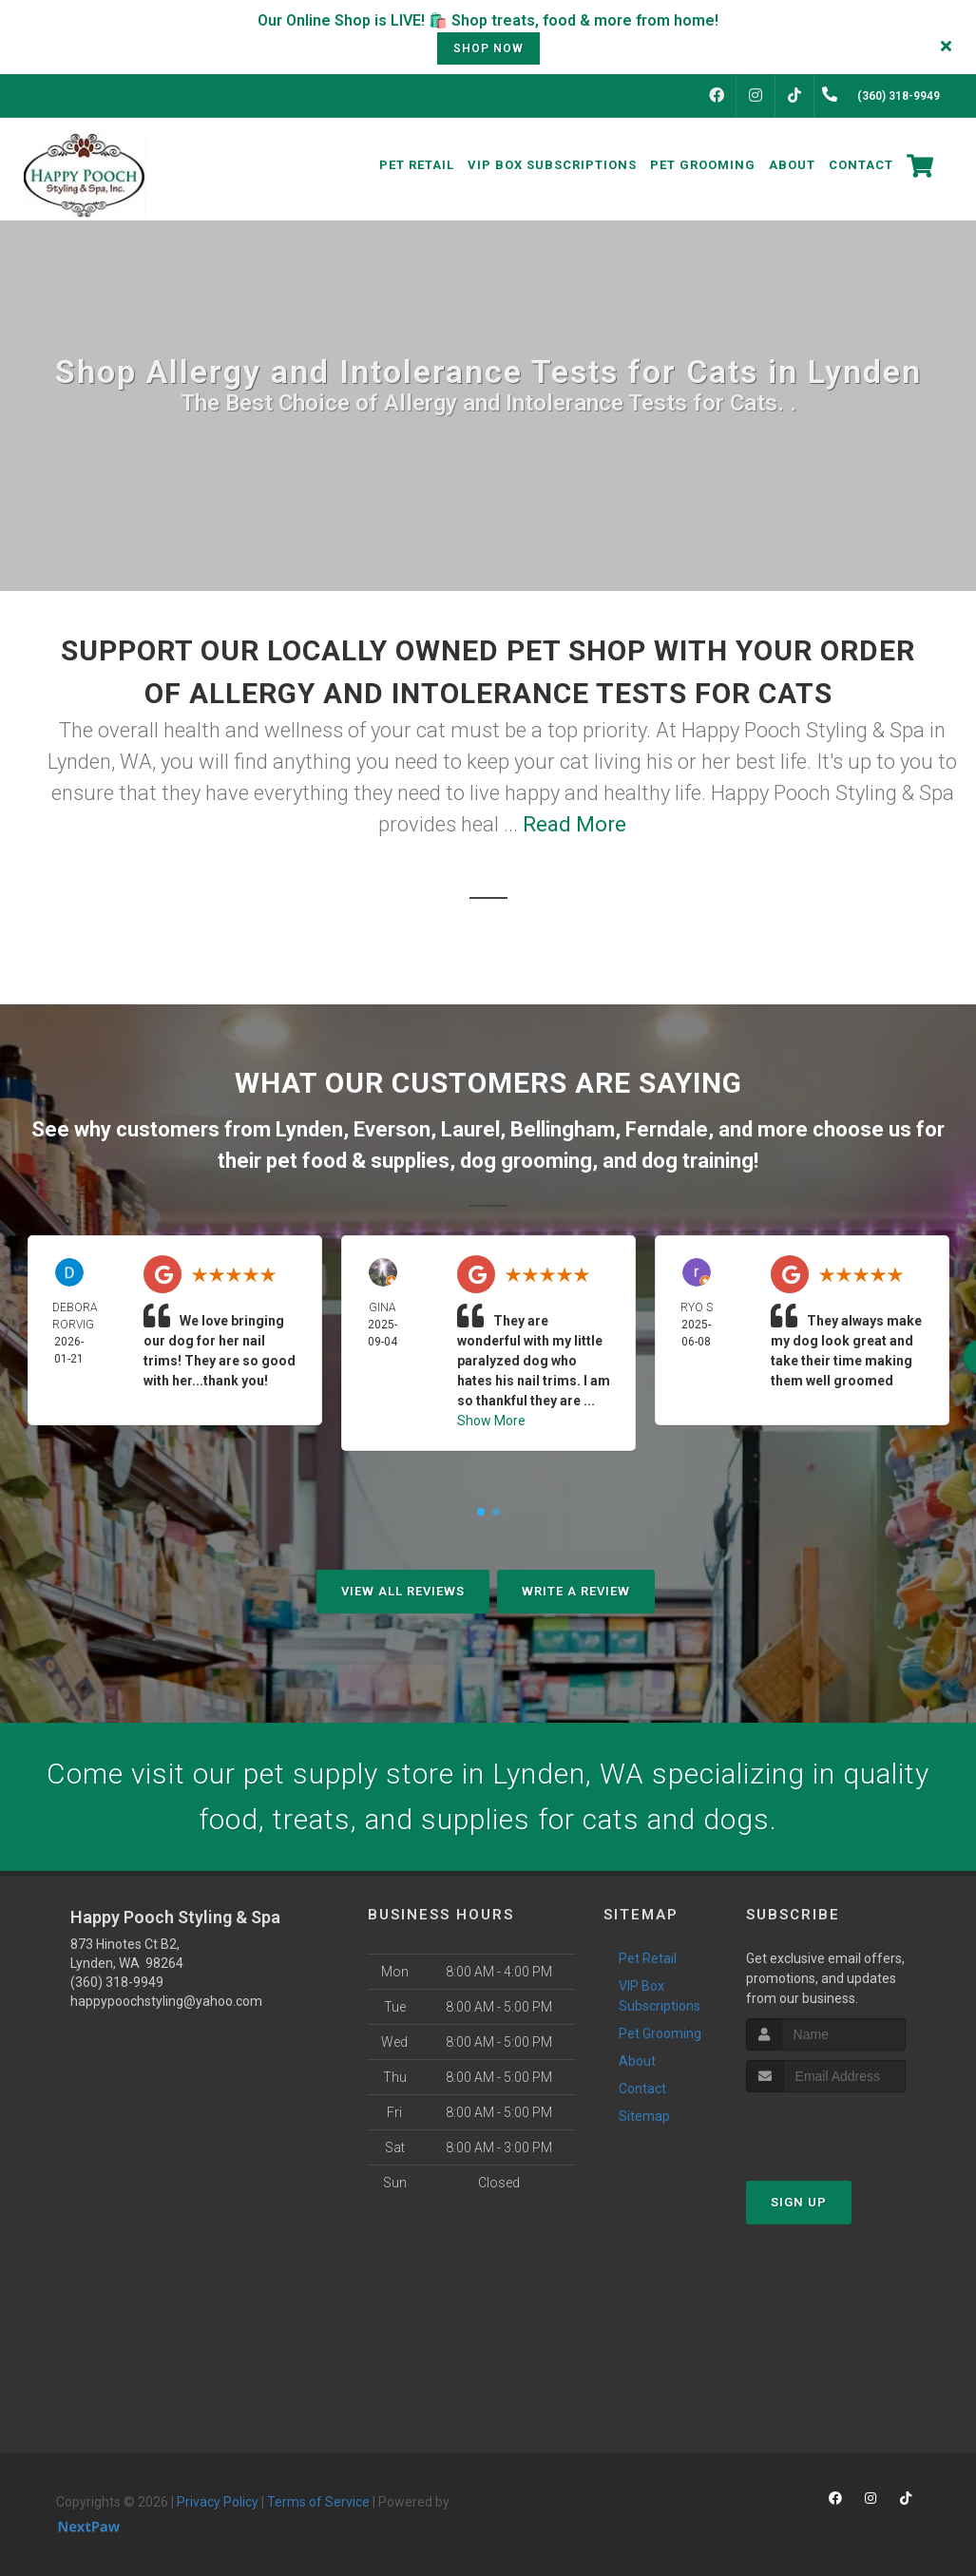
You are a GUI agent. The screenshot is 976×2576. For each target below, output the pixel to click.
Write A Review (576, 1591)
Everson (392, 1129)
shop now (488, 48)
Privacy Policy (217, 2501)
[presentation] (847, 2128)
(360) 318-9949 (116, 1982)
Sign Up (799, 2202)
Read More (574, 824)
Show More (491, 1420)
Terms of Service (318, 2501)
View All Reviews (403, 1591)
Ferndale (666, 1129)
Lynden (309, 1129)
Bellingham (562, 1129)
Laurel (470, 1129)
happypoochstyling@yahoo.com (166, 2001)
